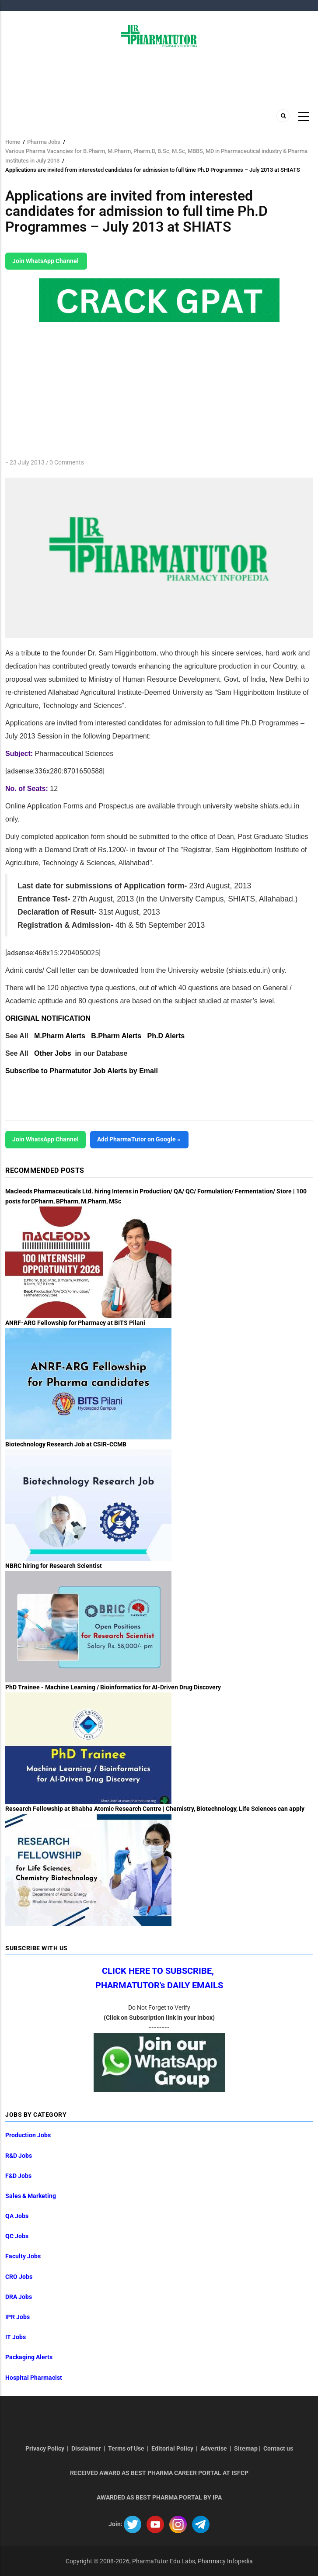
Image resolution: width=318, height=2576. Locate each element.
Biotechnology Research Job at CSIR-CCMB (65, 1444)
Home (12, 142)
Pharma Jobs (43, 142)
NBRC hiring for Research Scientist (53, 1565)
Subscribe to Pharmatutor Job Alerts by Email (81, 1071)
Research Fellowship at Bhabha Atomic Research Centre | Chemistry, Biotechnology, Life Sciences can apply (154, 1808)
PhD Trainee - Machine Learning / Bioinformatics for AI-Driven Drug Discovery (113, 1687)
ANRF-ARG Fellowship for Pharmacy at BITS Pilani (75, 1322)
